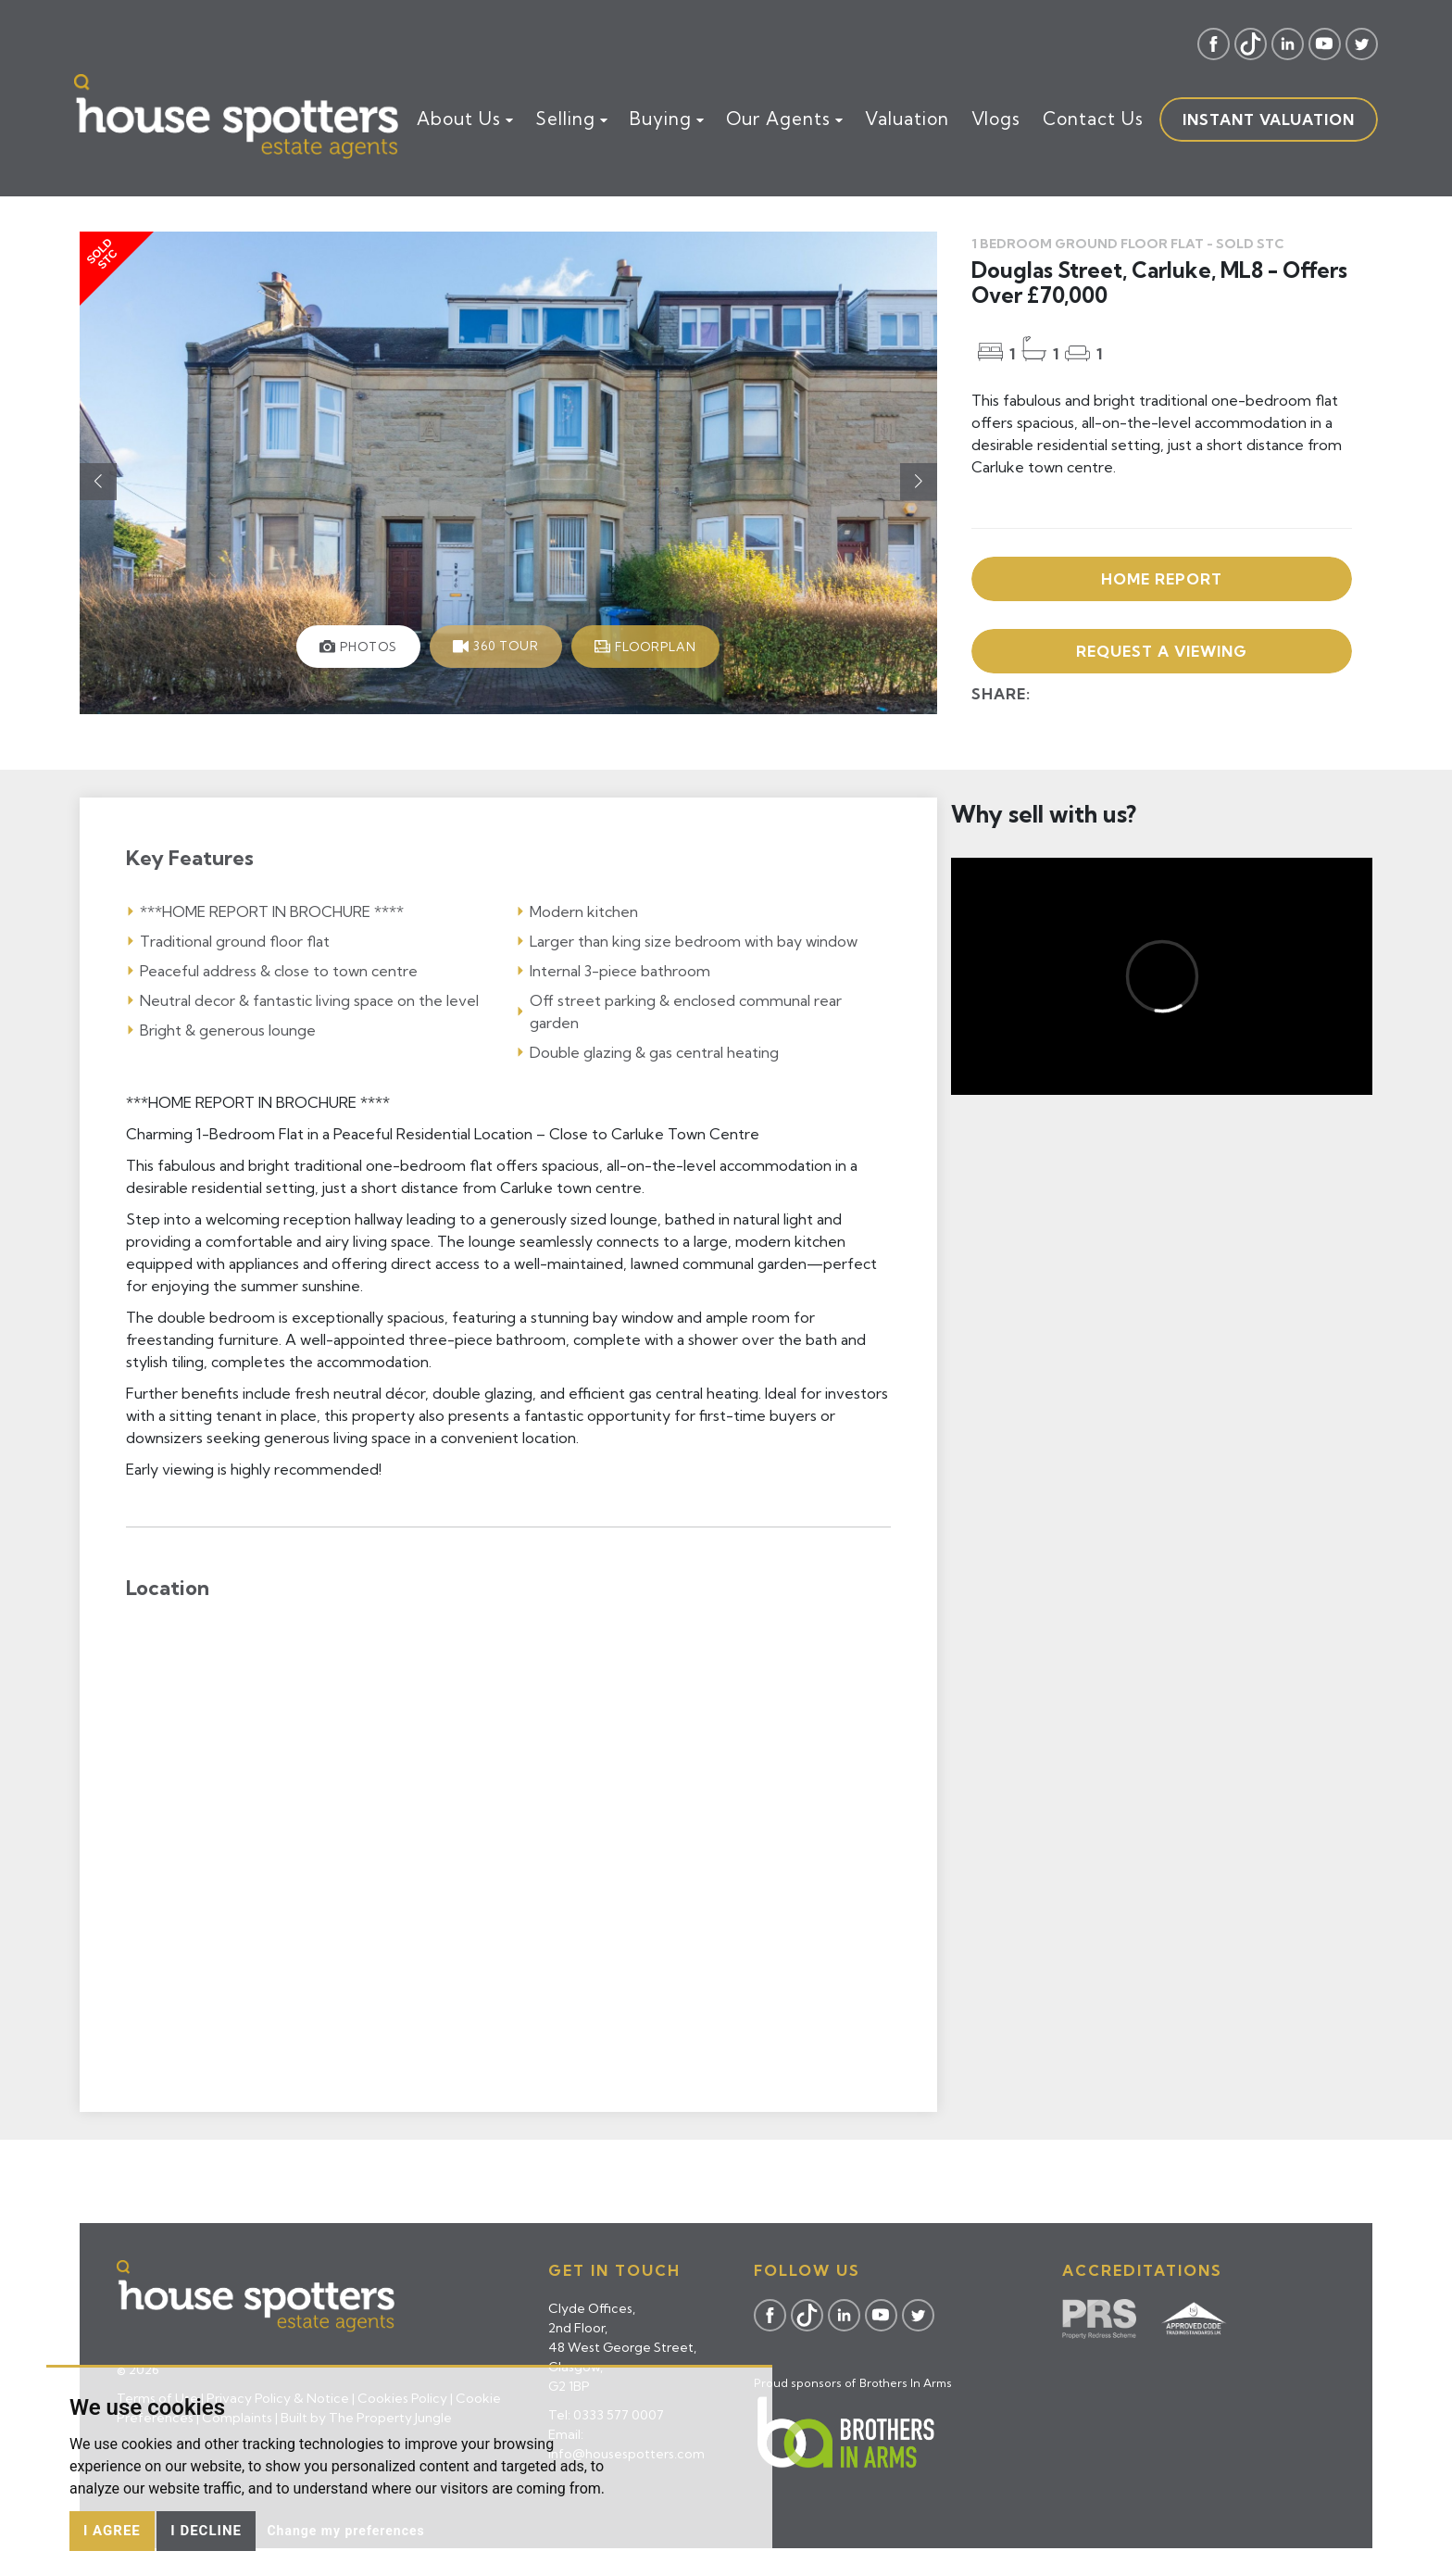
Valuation (907, 118)
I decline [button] (206, 2530)
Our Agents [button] (784, 118)
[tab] (358, 646)
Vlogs (995, 118)
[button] (918, 481)
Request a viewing (1161, 651)
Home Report (1161, 579)
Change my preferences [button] (345, 2530)
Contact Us (1093, 118)
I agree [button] (112, 2530)
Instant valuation (1269, 119)
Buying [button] (667, 118)
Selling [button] (571, 118)
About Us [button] (465, 118)
